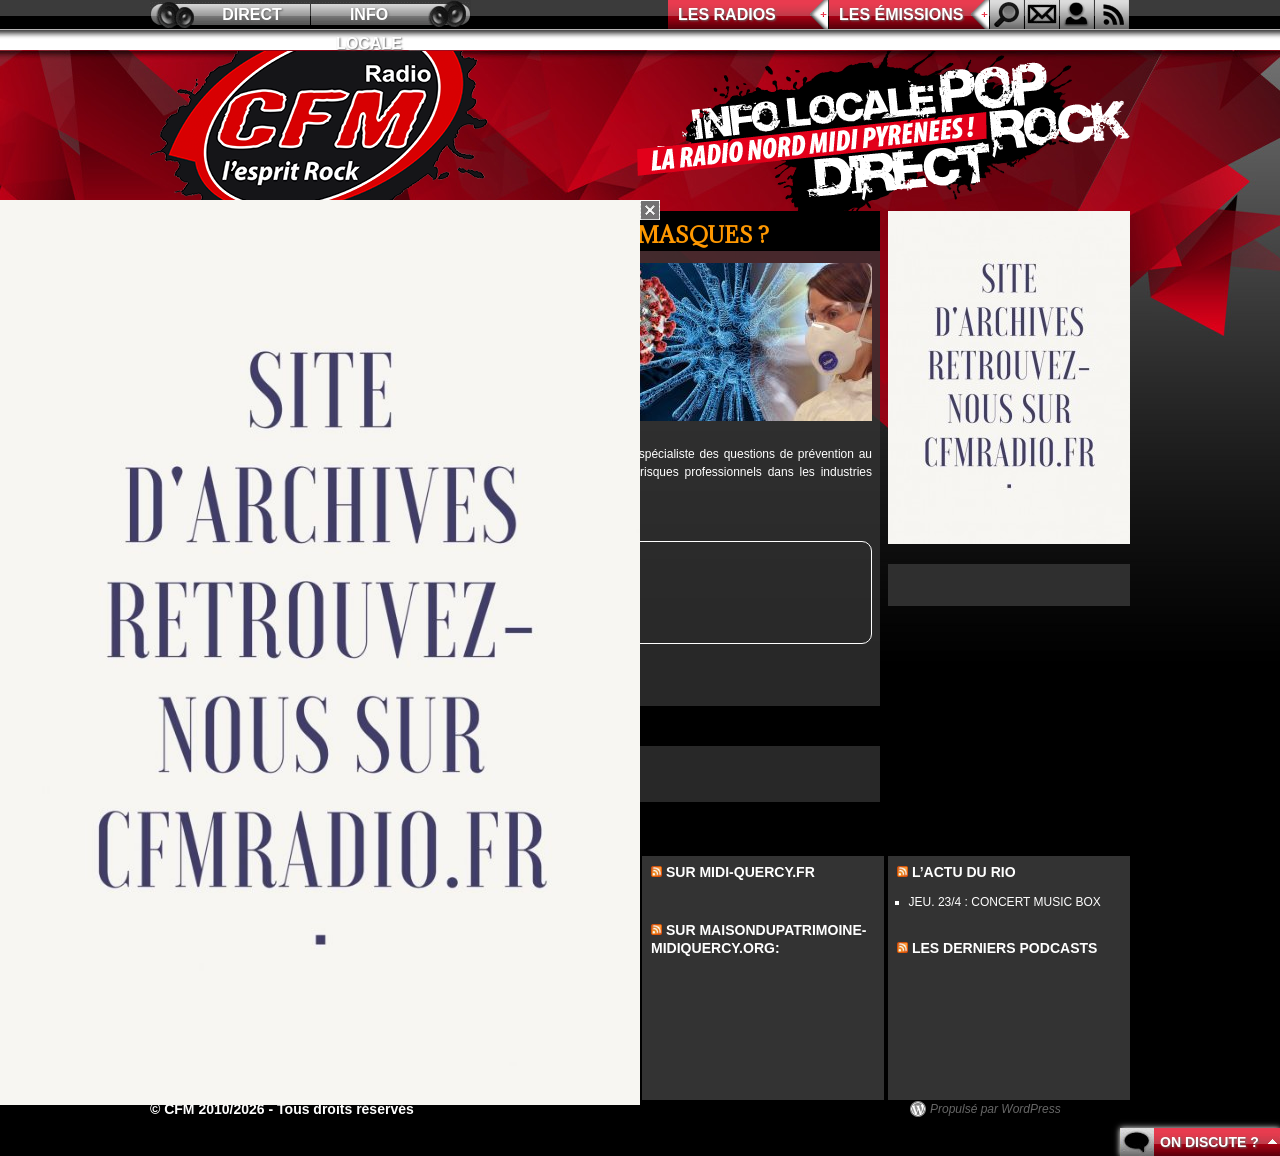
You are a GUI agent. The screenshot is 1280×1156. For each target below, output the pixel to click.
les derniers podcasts (1005, 948)
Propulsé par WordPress (995, 1109)
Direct (252, 14)
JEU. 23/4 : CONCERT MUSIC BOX (1005, 902)
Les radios (727, 14)
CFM (323, 131)
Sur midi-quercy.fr (740, 872)
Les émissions (901, 14)
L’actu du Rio (964, 872)
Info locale (369, 17)
